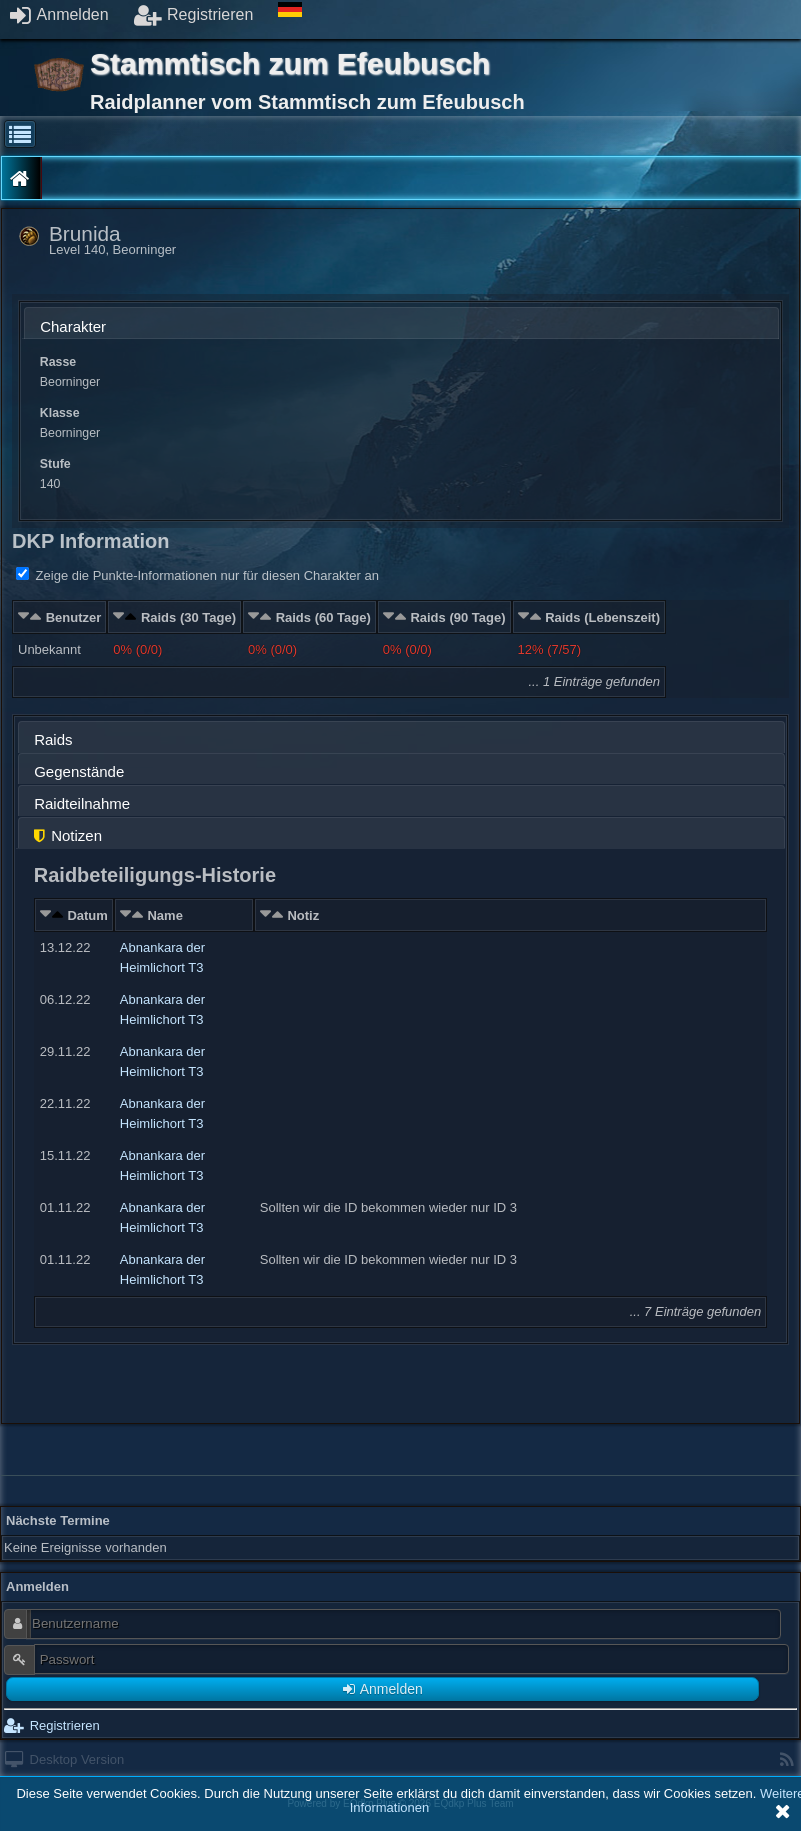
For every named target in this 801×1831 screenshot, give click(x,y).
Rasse (58, 362)
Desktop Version (64, 1759)
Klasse (60, 413)
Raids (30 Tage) (188, 617)
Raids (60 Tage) (323, 617)
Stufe (55, 464)
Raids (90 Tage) (457, 617)
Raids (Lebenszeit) (602, 617)
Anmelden (59, 14)
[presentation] (401, 328)
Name (164, 915)
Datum (87, 915)
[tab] (401, 323)
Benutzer (74, 617)
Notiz (303, 915)
